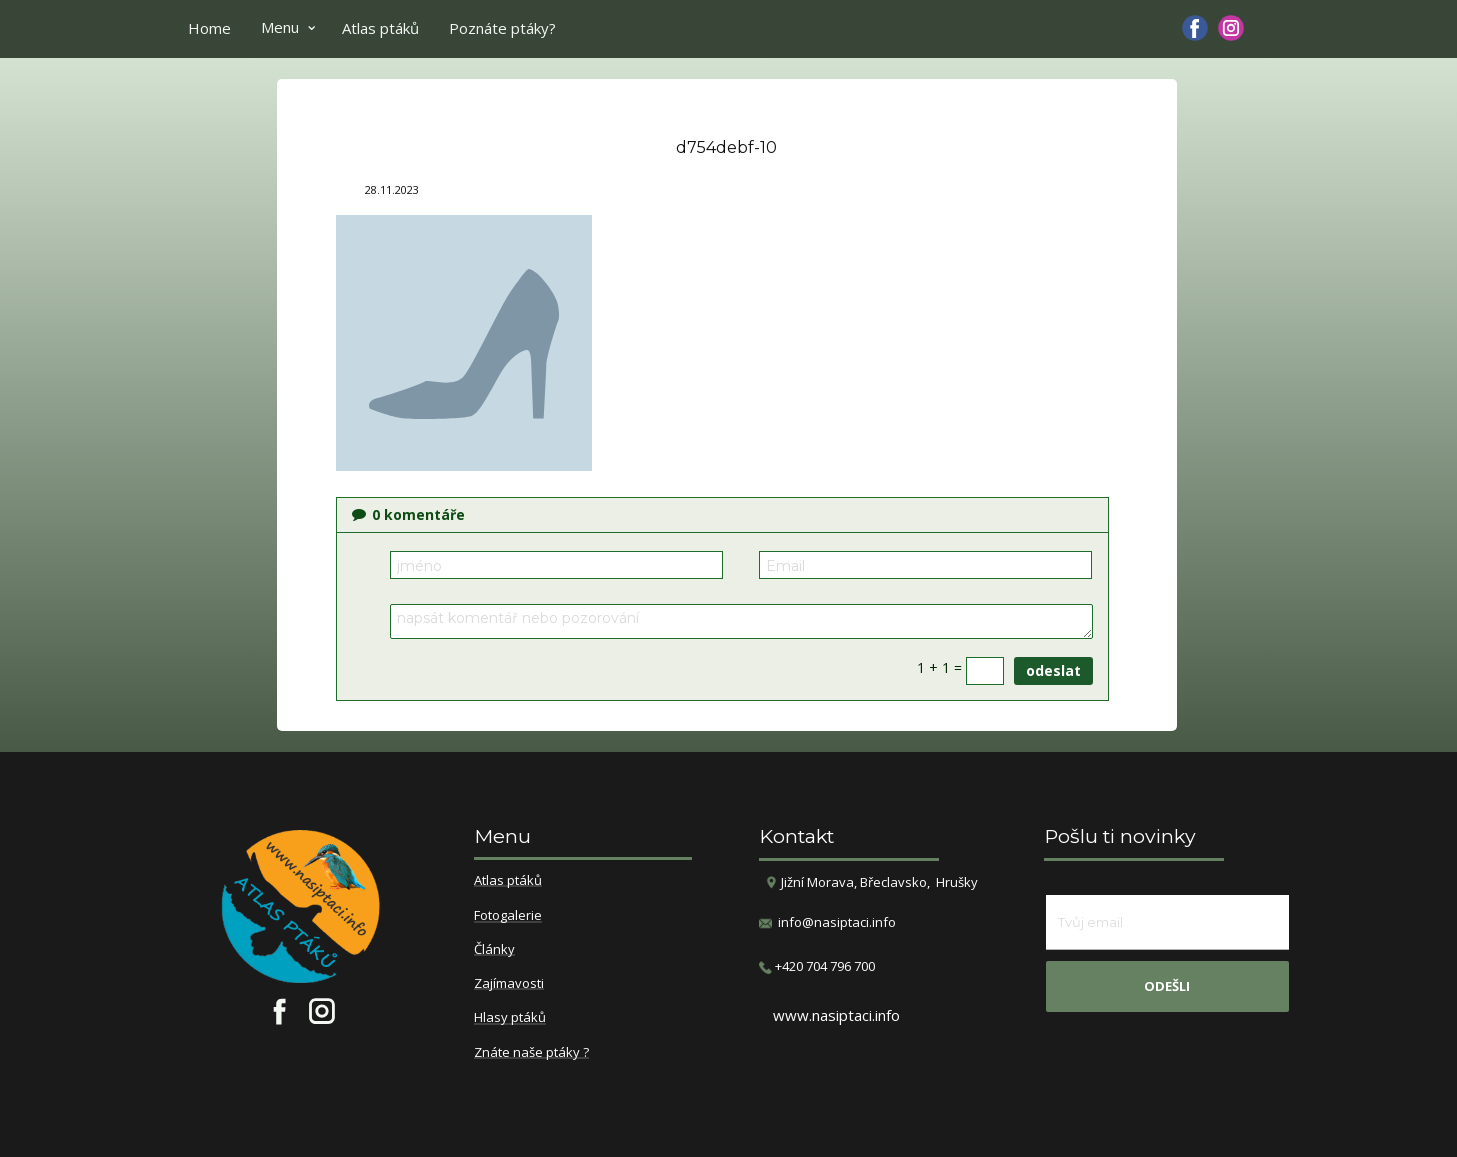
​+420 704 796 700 (817, 966)
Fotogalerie (508, 916)
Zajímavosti (509, 984)
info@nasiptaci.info (837, 922)
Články (494, 950)
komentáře (408, 514)
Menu (280, 27)
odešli (1167, 986)
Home (209, 28)
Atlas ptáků (380, 28)
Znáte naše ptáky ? (531, 1053)
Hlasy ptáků (510, 1018)
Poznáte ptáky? (502, 28)
